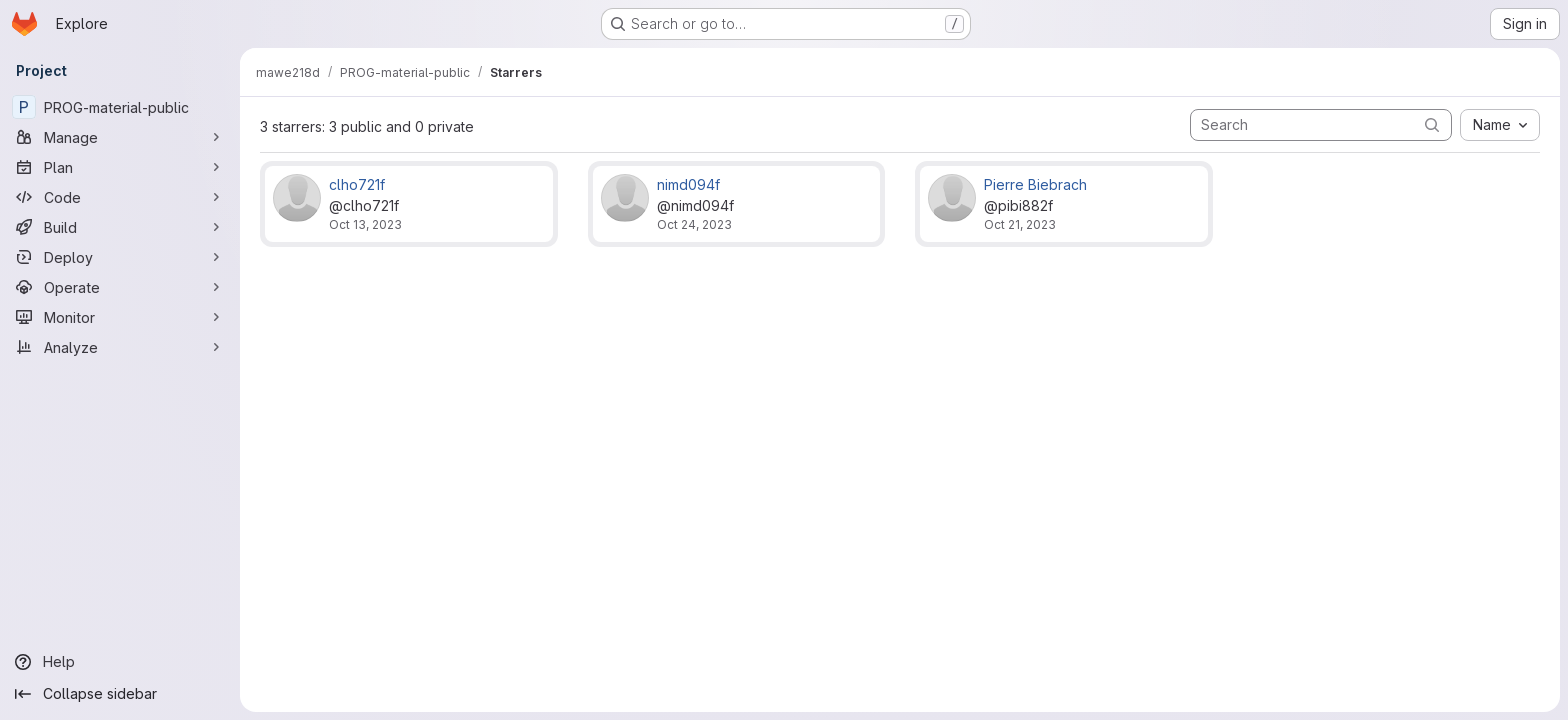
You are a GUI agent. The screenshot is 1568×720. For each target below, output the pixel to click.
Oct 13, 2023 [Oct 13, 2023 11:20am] (365, 224)
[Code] (120, 197)
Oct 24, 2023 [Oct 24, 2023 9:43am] (694, 224)
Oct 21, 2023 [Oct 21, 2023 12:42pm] (1020, 224)
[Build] (120, 227)
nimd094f (688, 184)
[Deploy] (120, 257)
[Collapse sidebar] (120, 694)
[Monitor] (120, 317)
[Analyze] (120, 347)
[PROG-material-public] (120, 107)
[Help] (120, 662)
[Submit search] (1432, 124)
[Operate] (120, 287)
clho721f (357, 184)
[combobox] (1500, 125)
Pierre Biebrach (1035, 184)
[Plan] (120, 167)
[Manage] (120, 137)
